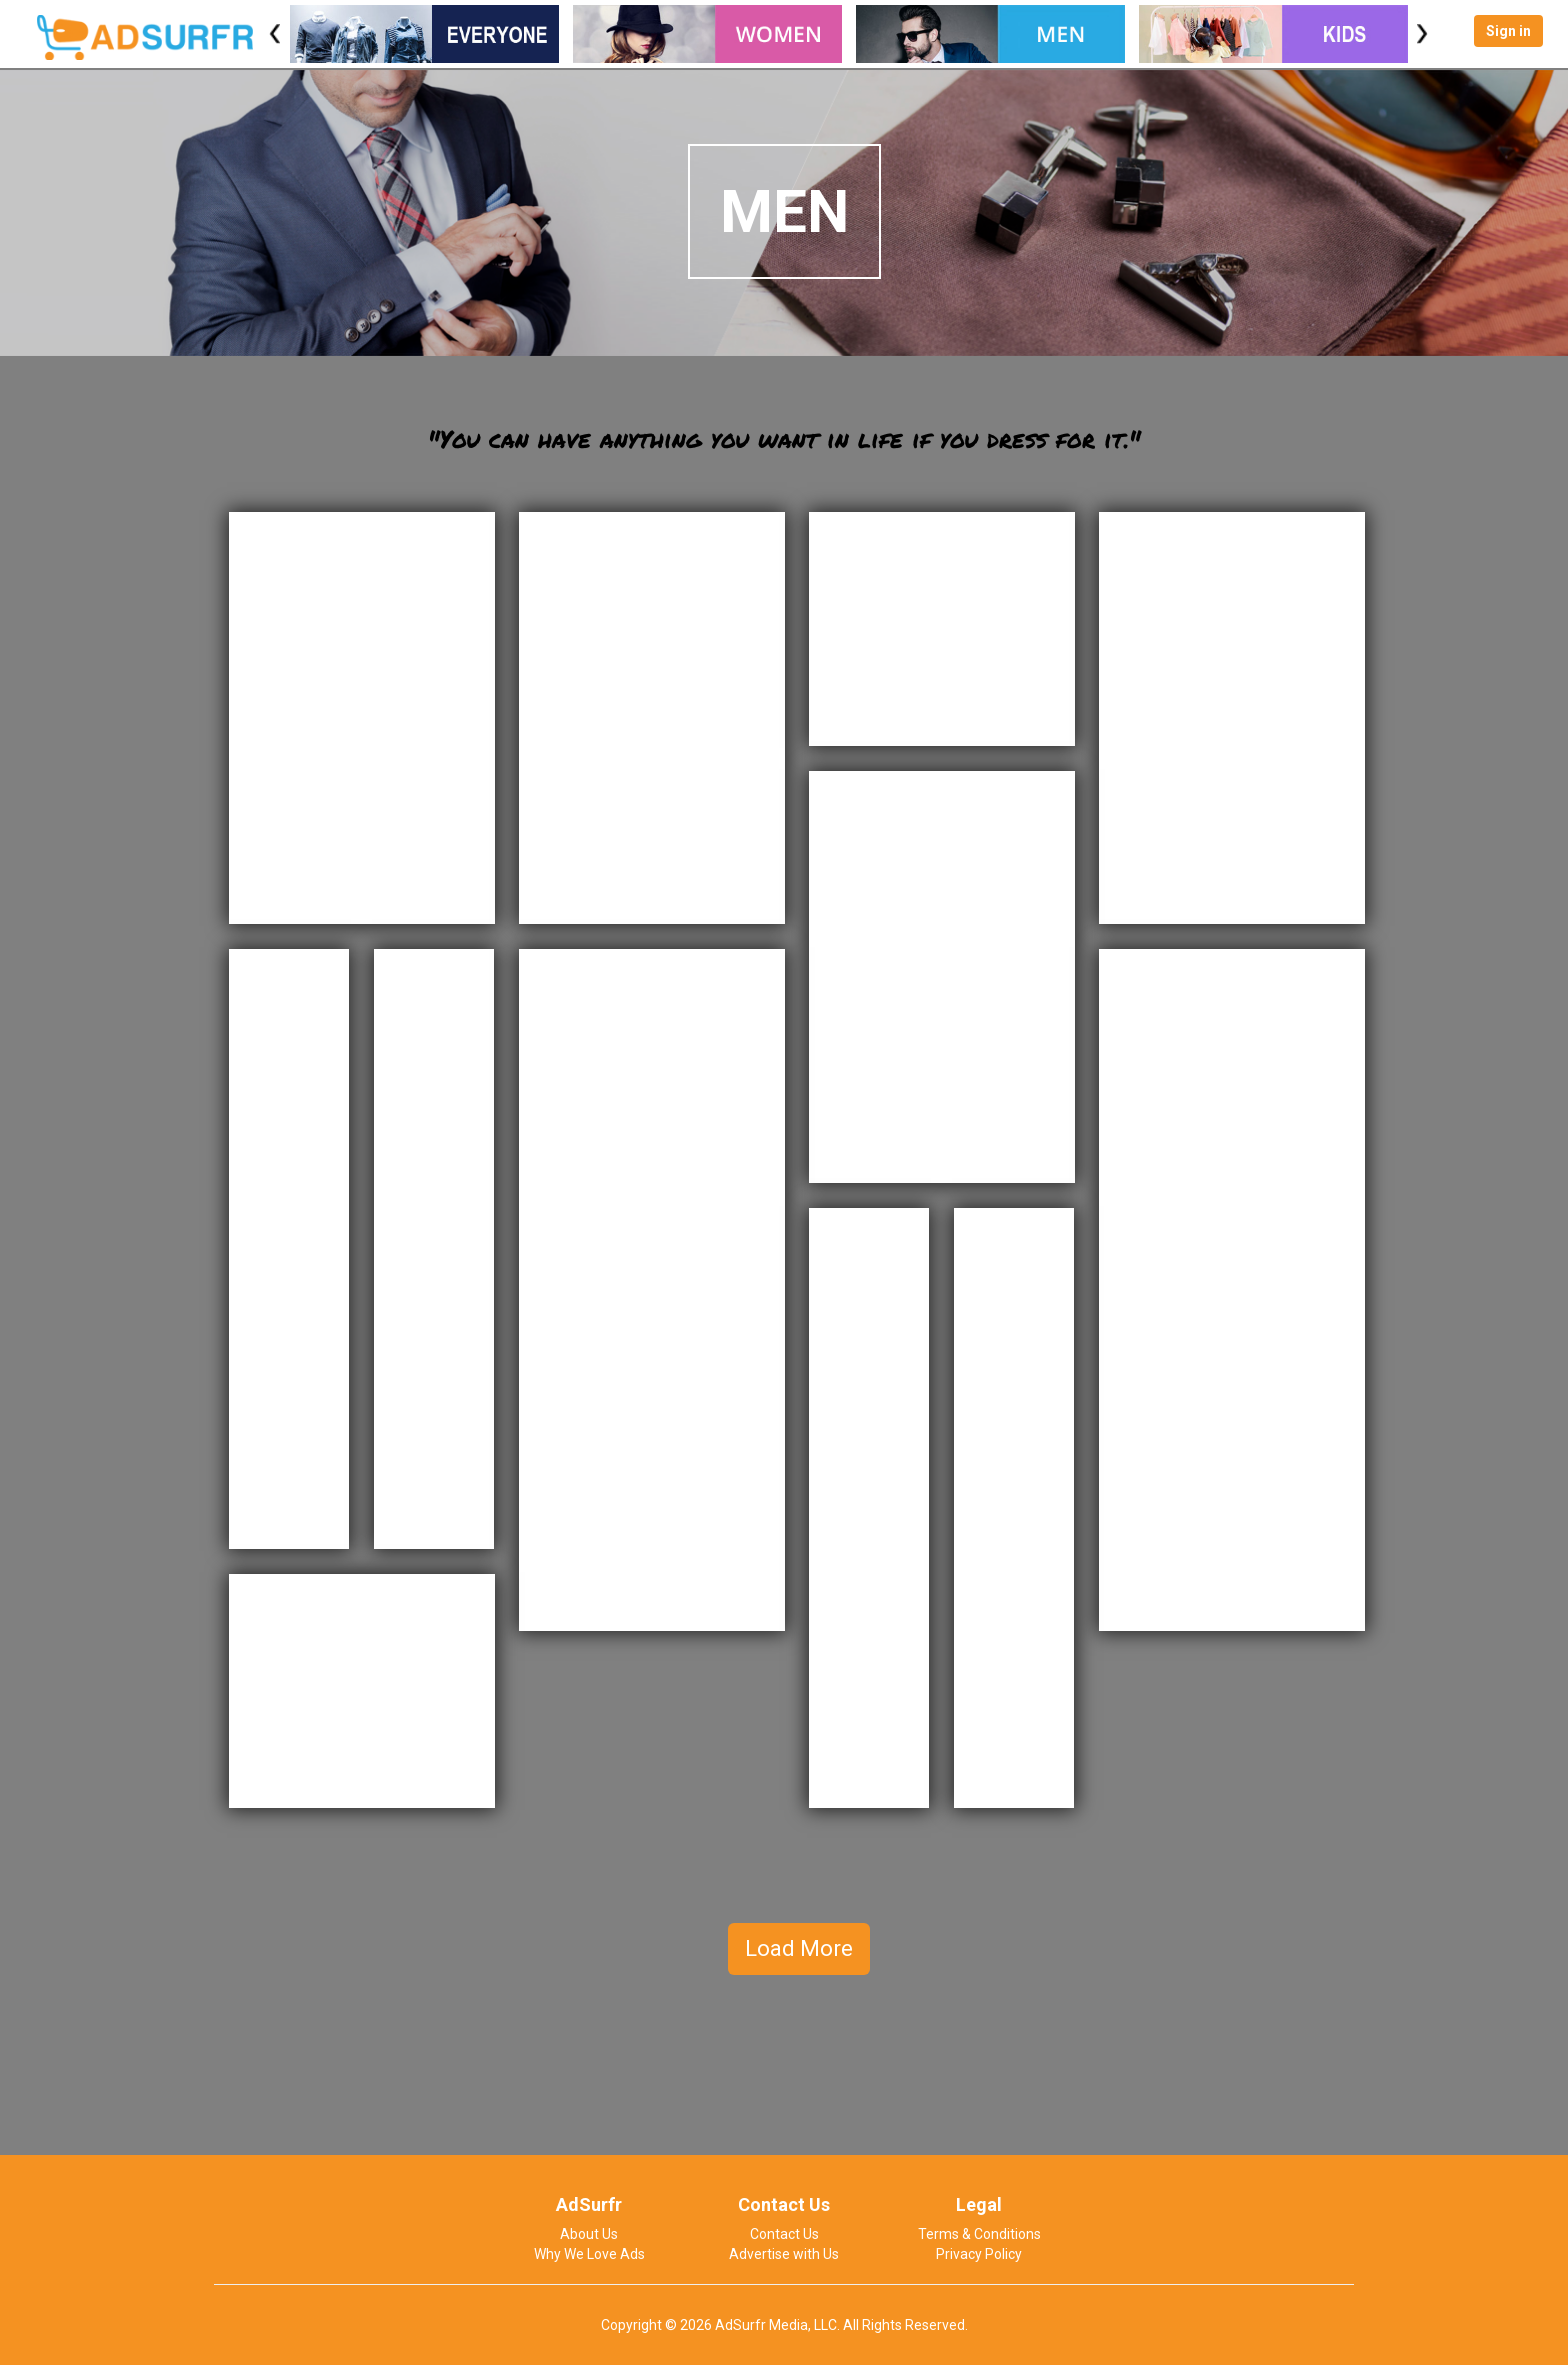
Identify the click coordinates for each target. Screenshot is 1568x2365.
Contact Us (784, 2234)
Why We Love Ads (589, 2254)
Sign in (1508, 31)
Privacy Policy (979, 2254)
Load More (799, 1948)
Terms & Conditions (979, 2234)
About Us (589, 2234)
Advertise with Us (784, 2254)
